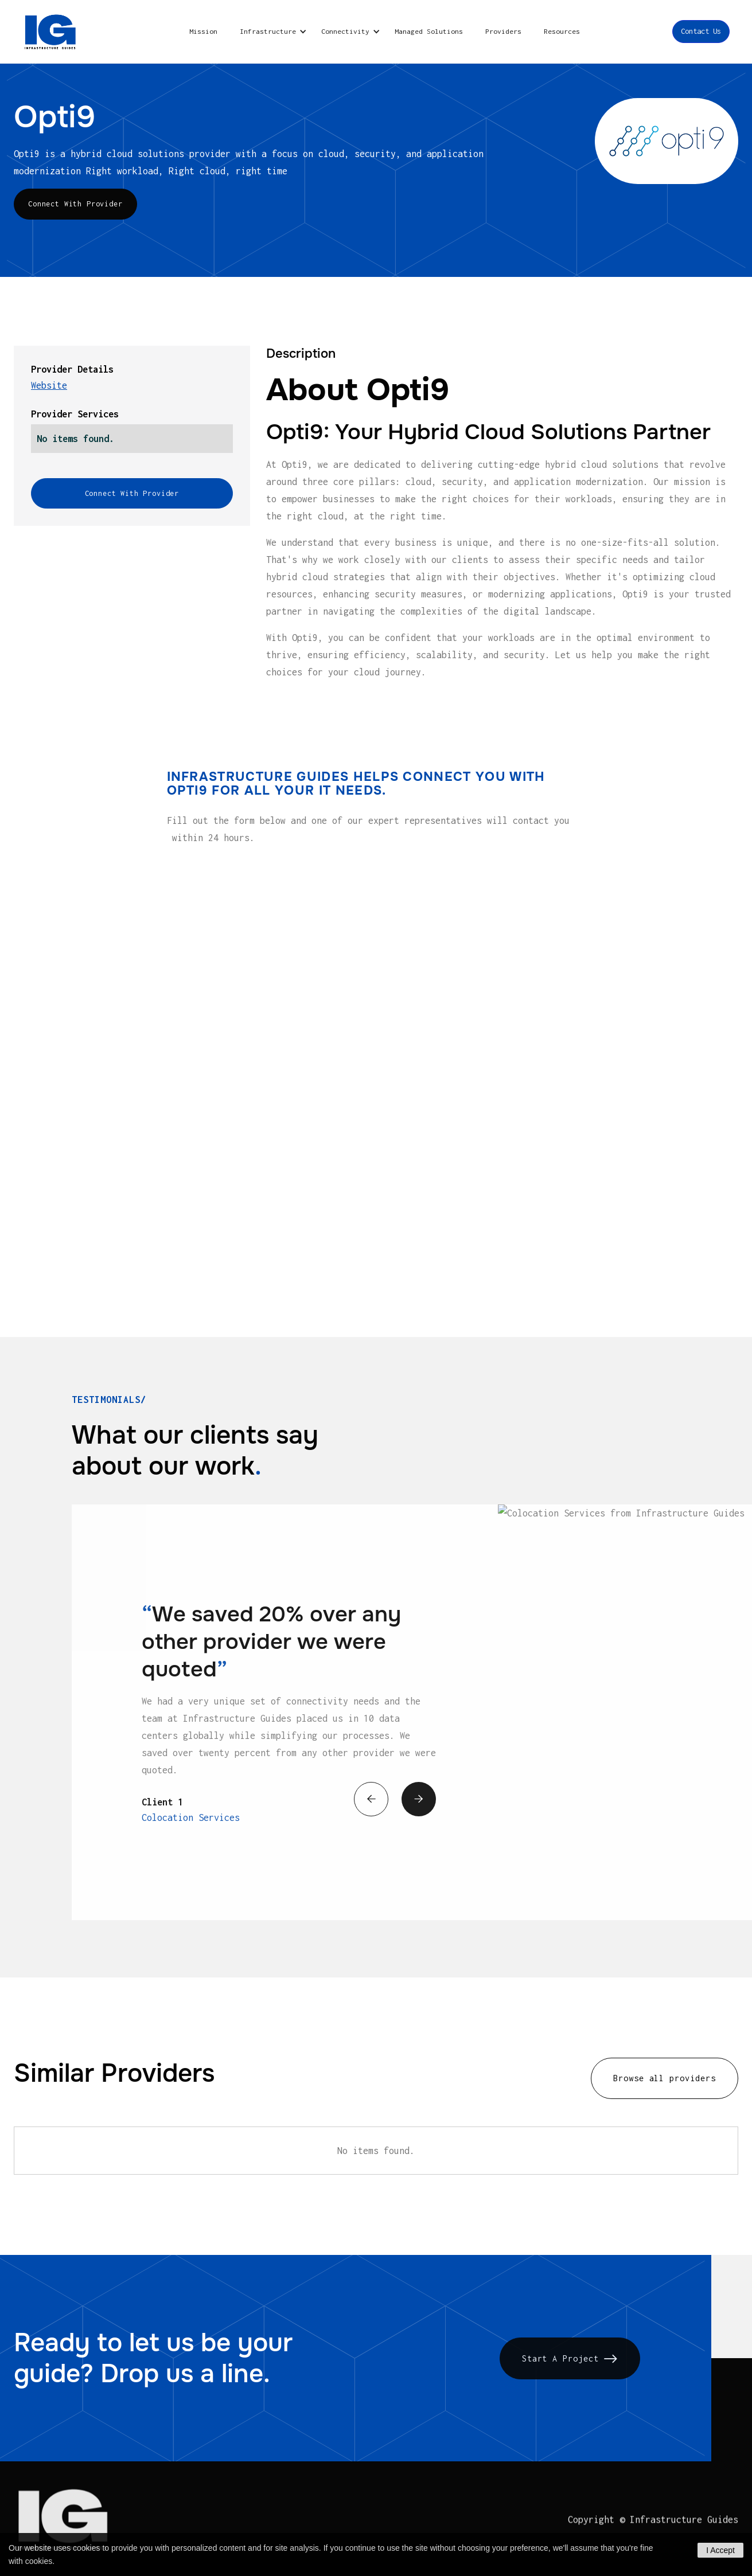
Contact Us (701, 31)
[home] (51, 31)
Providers (503, 31)
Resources (562, 31)
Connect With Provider (75, 204)
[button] (271, 31)
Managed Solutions (429, 31)
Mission (203, 31)
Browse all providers (664, 2080)
